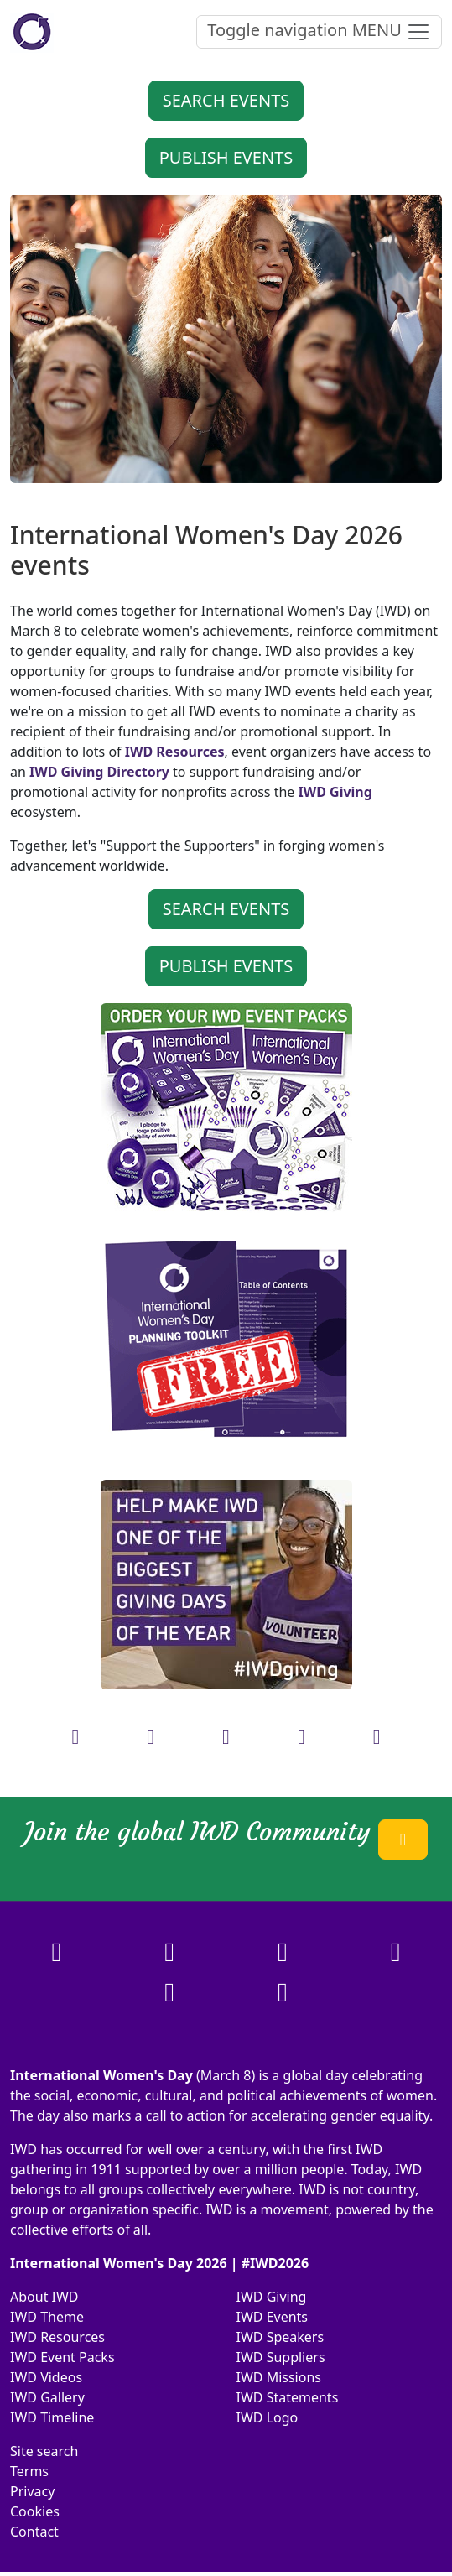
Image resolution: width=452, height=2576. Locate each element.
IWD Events (272, 2317)
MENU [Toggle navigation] (319, 31)
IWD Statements (287, 2397)
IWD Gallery (47, 2397)
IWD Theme (47, 2317)
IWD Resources (57, 2337)
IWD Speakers (280, 2337)
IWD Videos (46, 2377)
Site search (44, 2451)
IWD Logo (267, 2417)
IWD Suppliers (280, 2357)
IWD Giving (271, 2296)
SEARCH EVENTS (226, 100)
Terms (29, 2471)
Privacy (32, 2491)
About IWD (44, 2296)
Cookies (35, 2511)
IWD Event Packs (62, 2357)
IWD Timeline (52, 2417)
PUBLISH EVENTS (226, 157)
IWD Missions (278, 2377)
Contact (34, 2531)
